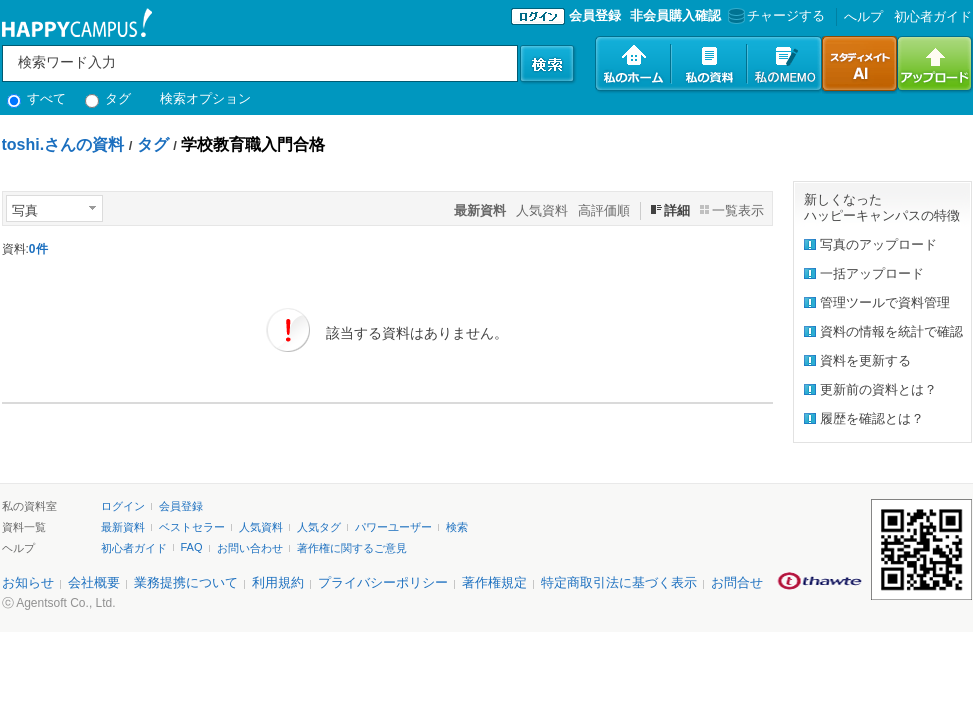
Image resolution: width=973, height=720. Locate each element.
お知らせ (28, 582)
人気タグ (319, 527)
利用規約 (278, 582)
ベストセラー (192, 527)
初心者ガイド (933, 16)
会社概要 (94, 582)
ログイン (123, 506)
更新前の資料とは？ (878, 389)
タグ (108, 98)
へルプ (863, 16)
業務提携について (186, 582)
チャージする (774, 15)
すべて (37, 98)
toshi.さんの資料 (63, 144)
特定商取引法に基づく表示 (619, 582)
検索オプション (205, 98)
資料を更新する (865, 360)
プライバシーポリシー (383, 582)
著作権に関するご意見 (352, 548)
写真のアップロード (878, 244)
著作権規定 (494, 582)
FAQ (192, 547)
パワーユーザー (393, 527)
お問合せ (737, 582)
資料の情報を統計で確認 (891, 331)
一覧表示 (738, 210)
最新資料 (123, 527)
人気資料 (542, 210)
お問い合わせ (250, 548)
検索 (457, 527)
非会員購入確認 (675, 15)
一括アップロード (872, 273)
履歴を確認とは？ (872, 418)
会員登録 (595, 15)
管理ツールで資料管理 (885, 302)
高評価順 (604, 210)
